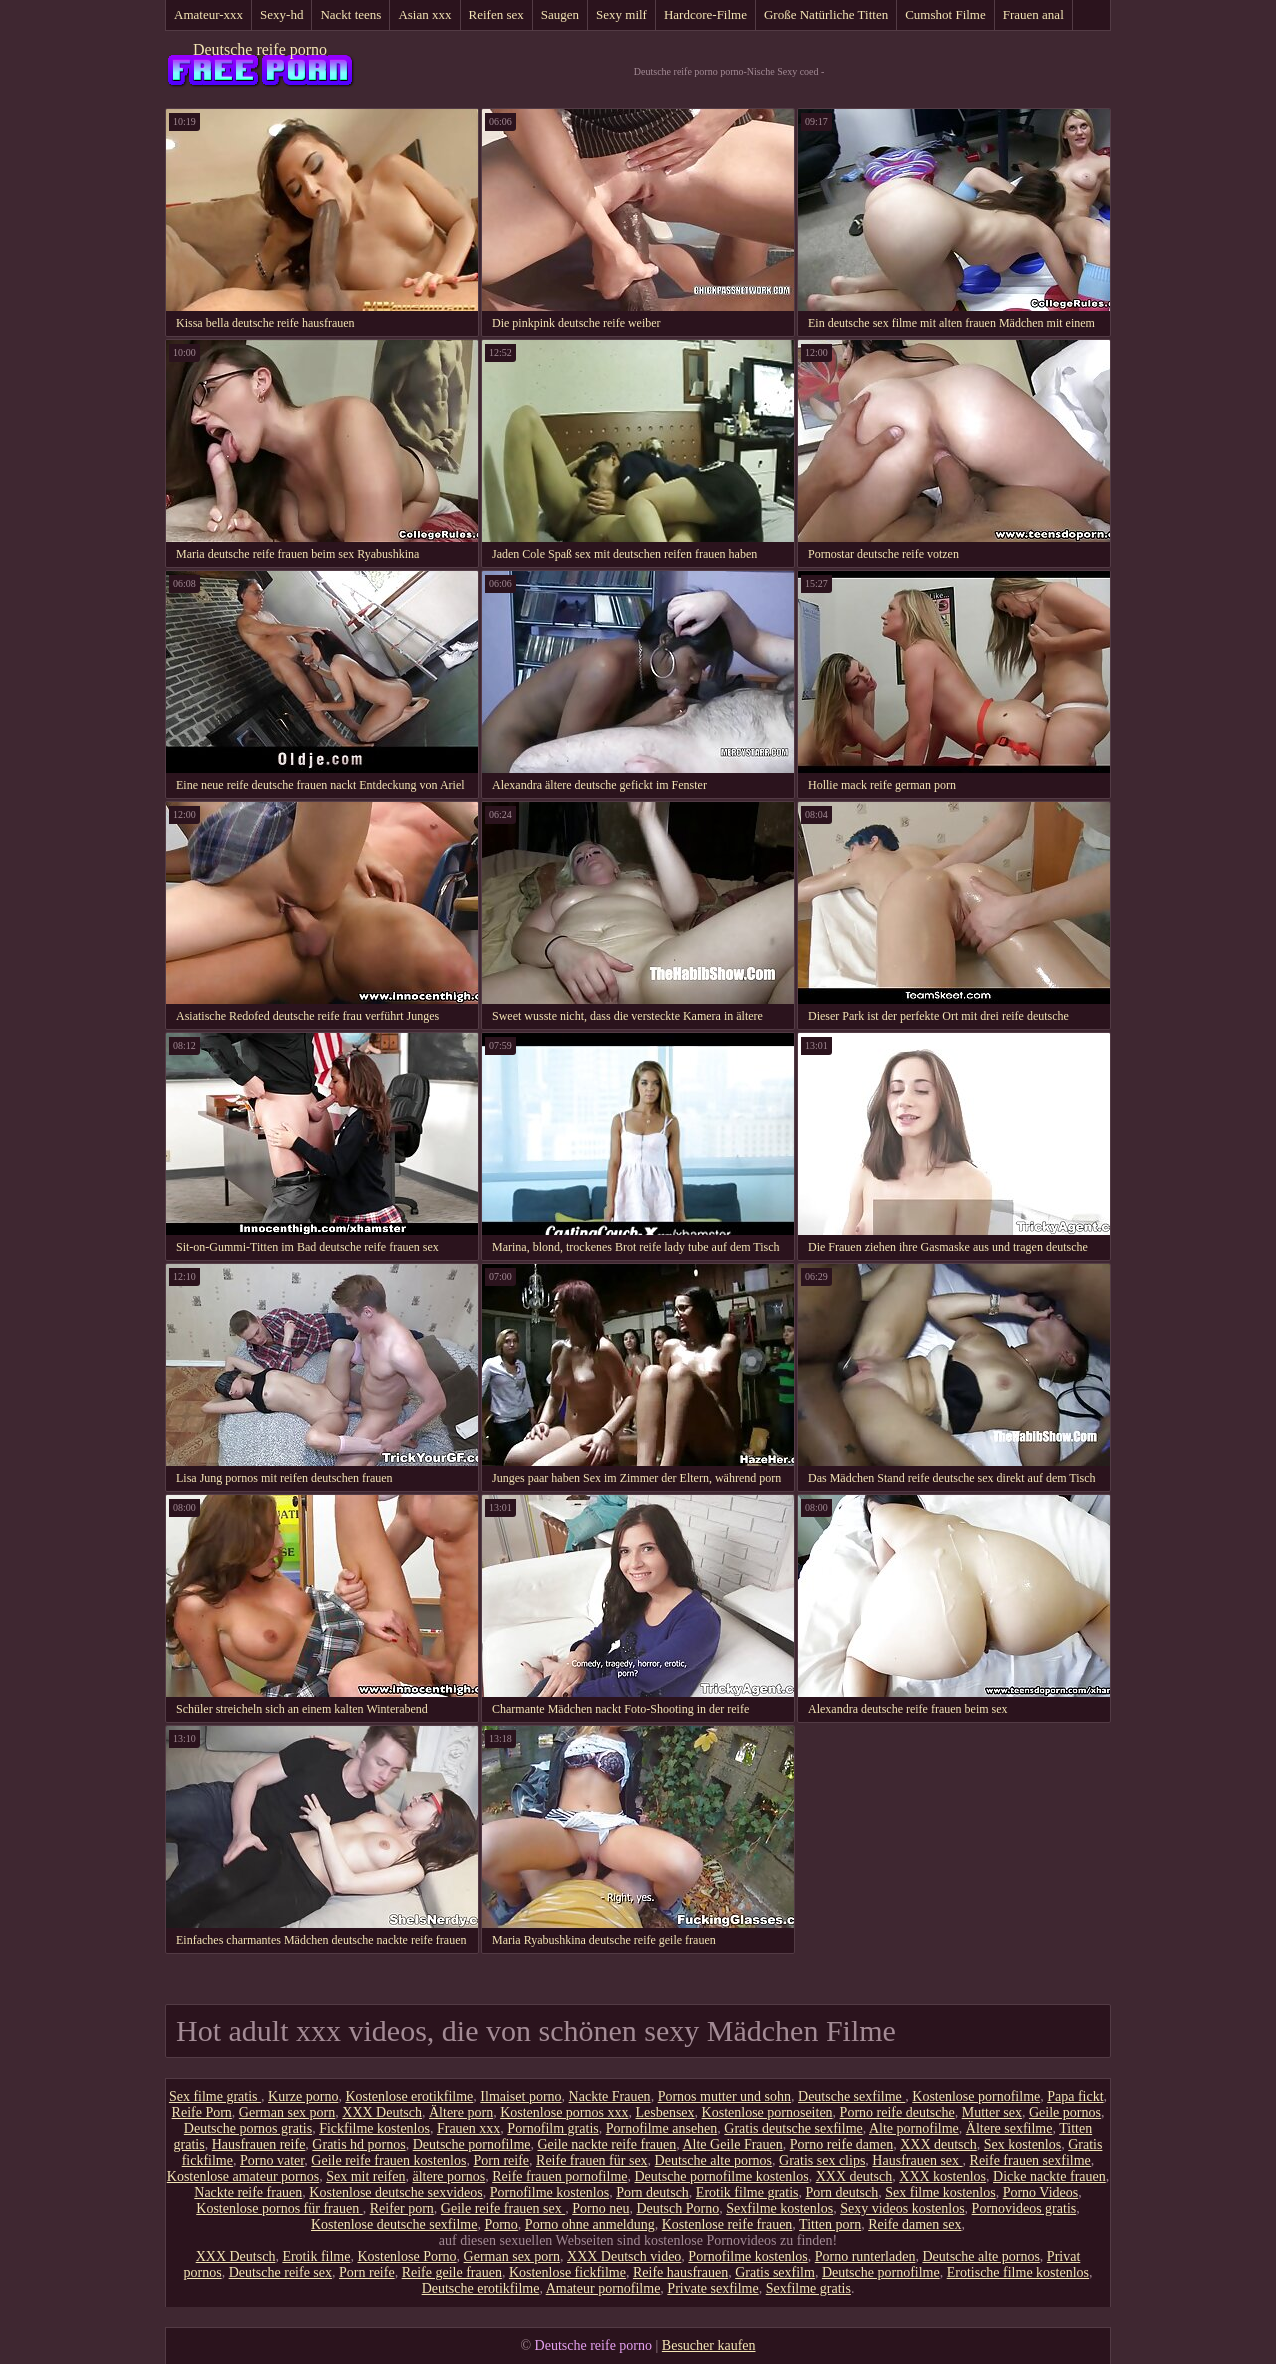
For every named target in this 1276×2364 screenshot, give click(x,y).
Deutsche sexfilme (851, 2096)
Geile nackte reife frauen (606, 2144)
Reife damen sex (914, 2224)
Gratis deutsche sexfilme (793, 2128)
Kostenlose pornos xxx (564, 2112)
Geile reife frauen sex (503, 2208)
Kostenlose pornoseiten (767, 2112)
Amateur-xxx (208, 14)
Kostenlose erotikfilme (409, 2096)
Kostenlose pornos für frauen (279, 2208)
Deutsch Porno (677, 2208)
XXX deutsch (938, 2144)
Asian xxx (424, 14)
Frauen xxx (468, 2128)
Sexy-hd (281, 14)
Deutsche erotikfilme (481, 2288)
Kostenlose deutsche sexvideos (395, 2192)
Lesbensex (664, 2112)
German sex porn (287, 2112)
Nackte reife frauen (248, 2192)
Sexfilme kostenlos (779, 2208)
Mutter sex (992, 2112)
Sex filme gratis (215, 2096)
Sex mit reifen (365, 2176)
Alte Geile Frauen (732, 2144)
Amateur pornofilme (603, 2288)
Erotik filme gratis (747, 2192)
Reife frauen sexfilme (1030, 2160)
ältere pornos (449, 2176)
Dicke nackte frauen (1049, 2176)
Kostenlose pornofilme (976, 2096)
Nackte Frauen (610, 2096)
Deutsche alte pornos (713, 2160)
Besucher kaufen (709, 2345)
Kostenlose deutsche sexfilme (394, 2224)
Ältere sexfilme (1009, 2128)
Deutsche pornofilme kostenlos (721, 2176)
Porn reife (501, 2160)
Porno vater (272, 2160)
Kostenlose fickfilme (567, 2272)
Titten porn (830, 2224)
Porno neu (600, 2208)
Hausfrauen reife (259, 2144)
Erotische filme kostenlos (1018, 2272)
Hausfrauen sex (917, 2160)
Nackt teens (350, 14)
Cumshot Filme (945, 14)
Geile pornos (1065, 2112)
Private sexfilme (712, 2288)
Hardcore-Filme (705, 14)
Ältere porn (461, 2112)
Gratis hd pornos (358, 2144)
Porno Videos (1041, 2192)
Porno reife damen (841, 2144)
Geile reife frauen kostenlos (388, 2160)
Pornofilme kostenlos (549, 2192)
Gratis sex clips (822, 2160)
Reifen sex (496, 14)
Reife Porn (202, 2112)
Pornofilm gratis (552, 2128)
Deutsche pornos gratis (248, 2128)
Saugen (560, 14)
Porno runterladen (865, 2256)
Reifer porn (402, 2208)
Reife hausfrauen (680, 2272)
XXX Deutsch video (624, 2256)
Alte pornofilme (914, 2128)
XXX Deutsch (382, 2112)
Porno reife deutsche (897, 2112)
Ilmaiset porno (520, 2096)
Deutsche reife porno (260, 49)
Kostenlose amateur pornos (243, 2176)
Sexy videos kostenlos (902, 2208)
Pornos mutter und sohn (724, 2096)
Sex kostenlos (1022, 2144)
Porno (500, 2224)
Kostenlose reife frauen (727, 2224)
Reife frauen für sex (592, 2160)
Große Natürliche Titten (826, 14)
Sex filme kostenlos (940, 2192)
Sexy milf (621, 14)
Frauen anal (1033, 14)
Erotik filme (316, 2256)
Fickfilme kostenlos (374, 2128)
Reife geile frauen (452, 2272)
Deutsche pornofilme (472, 2144)
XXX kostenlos (942, 2176)
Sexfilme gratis (808, 2288)
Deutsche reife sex (280, 2272)
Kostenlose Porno (406, 2256)
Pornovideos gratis (1024, 2208)
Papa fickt (1075, 2096)
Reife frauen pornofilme (559, 2176)
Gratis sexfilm (775, 2272)
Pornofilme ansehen (662, 2128)
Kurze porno (303, 2096)
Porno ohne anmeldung (590, 2224)
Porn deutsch (652, 2192)
